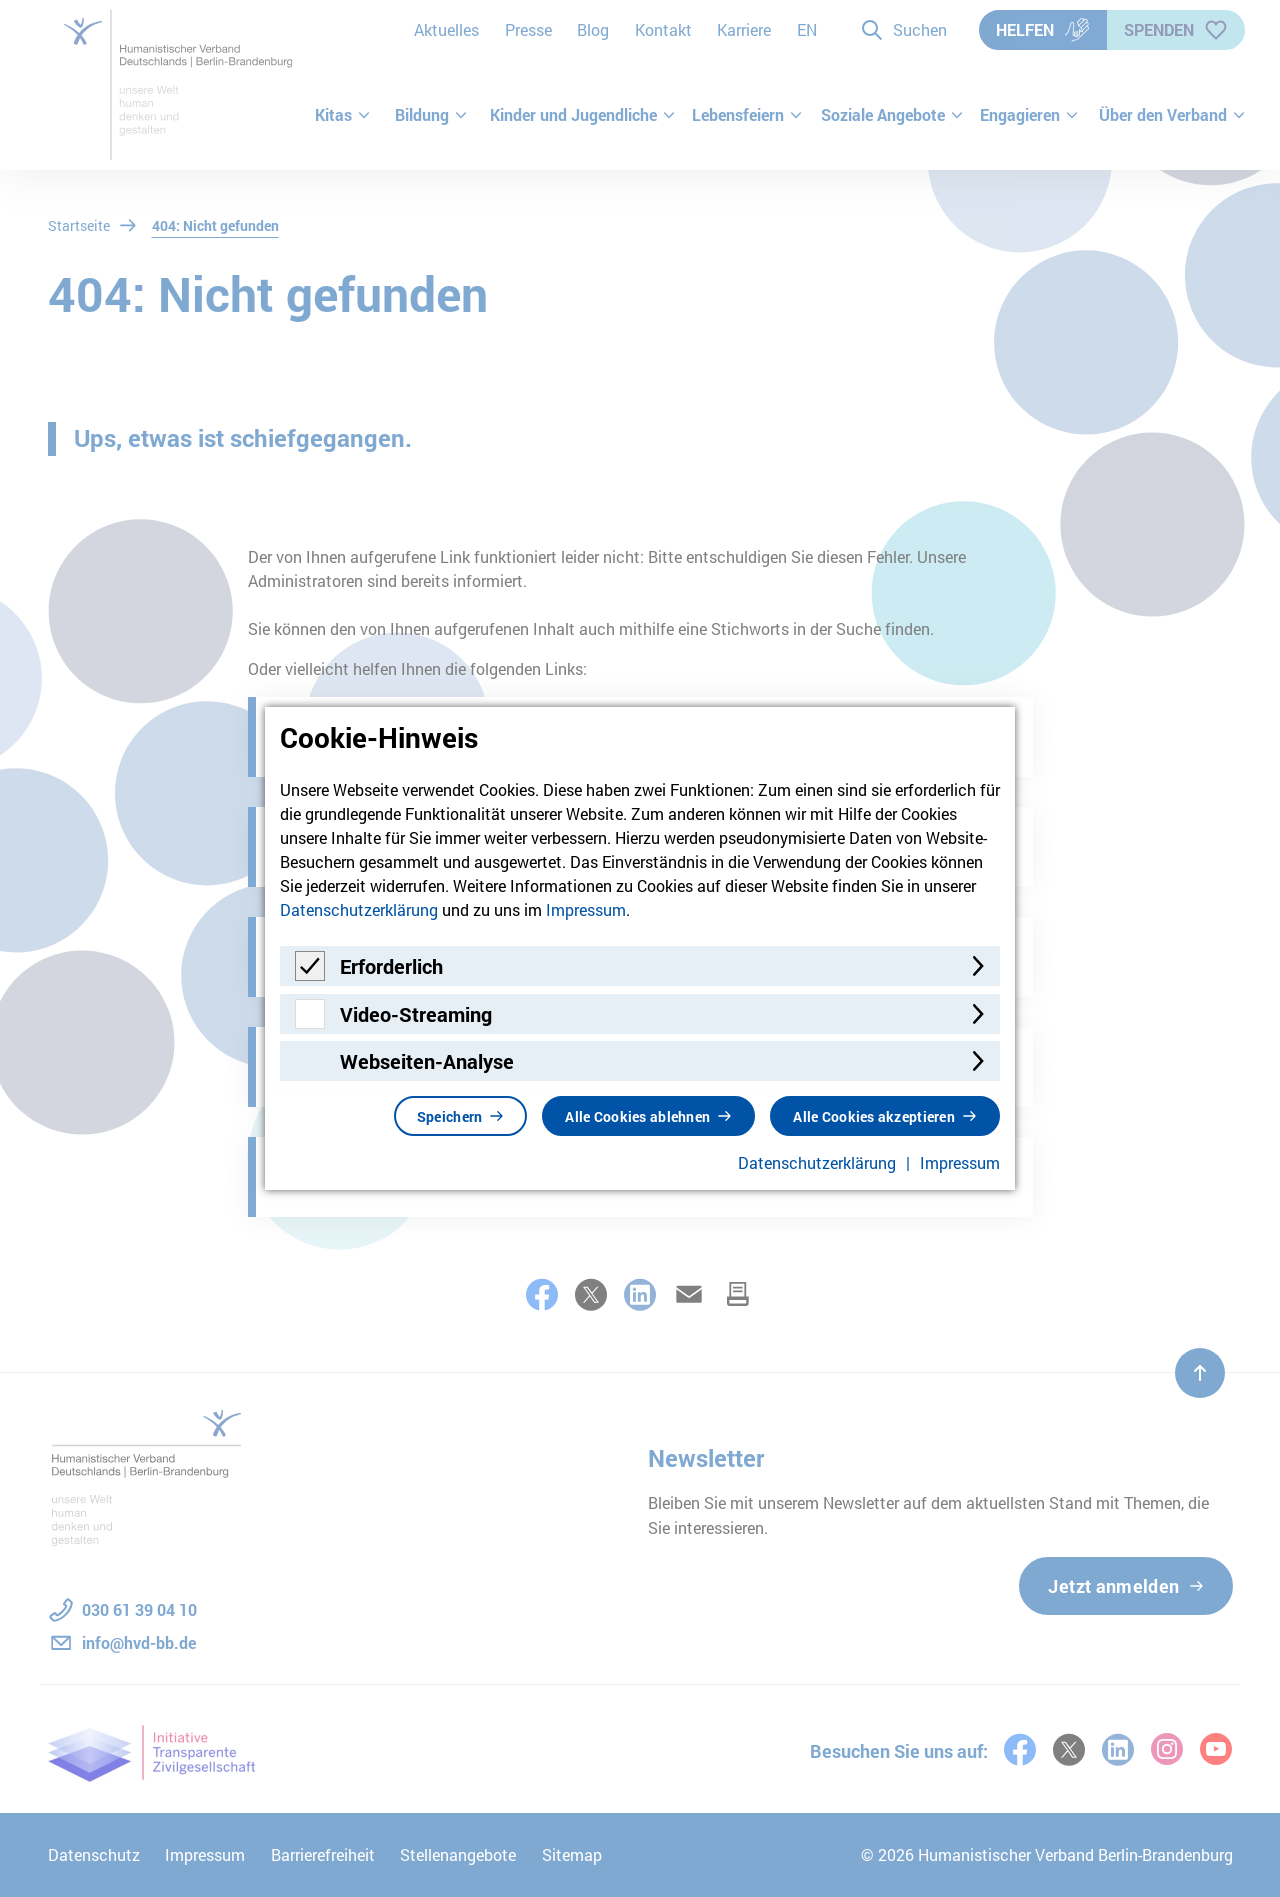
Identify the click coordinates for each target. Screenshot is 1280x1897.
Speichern (450, 1116)
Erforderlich (391, 966)
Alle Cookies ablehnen (637, 1116)
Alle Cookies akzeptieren (874, 1116)
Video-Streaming (416, 1014)
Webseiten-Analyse (427, 1061)
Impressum (586, 909)
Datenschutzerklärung (359, 909)
